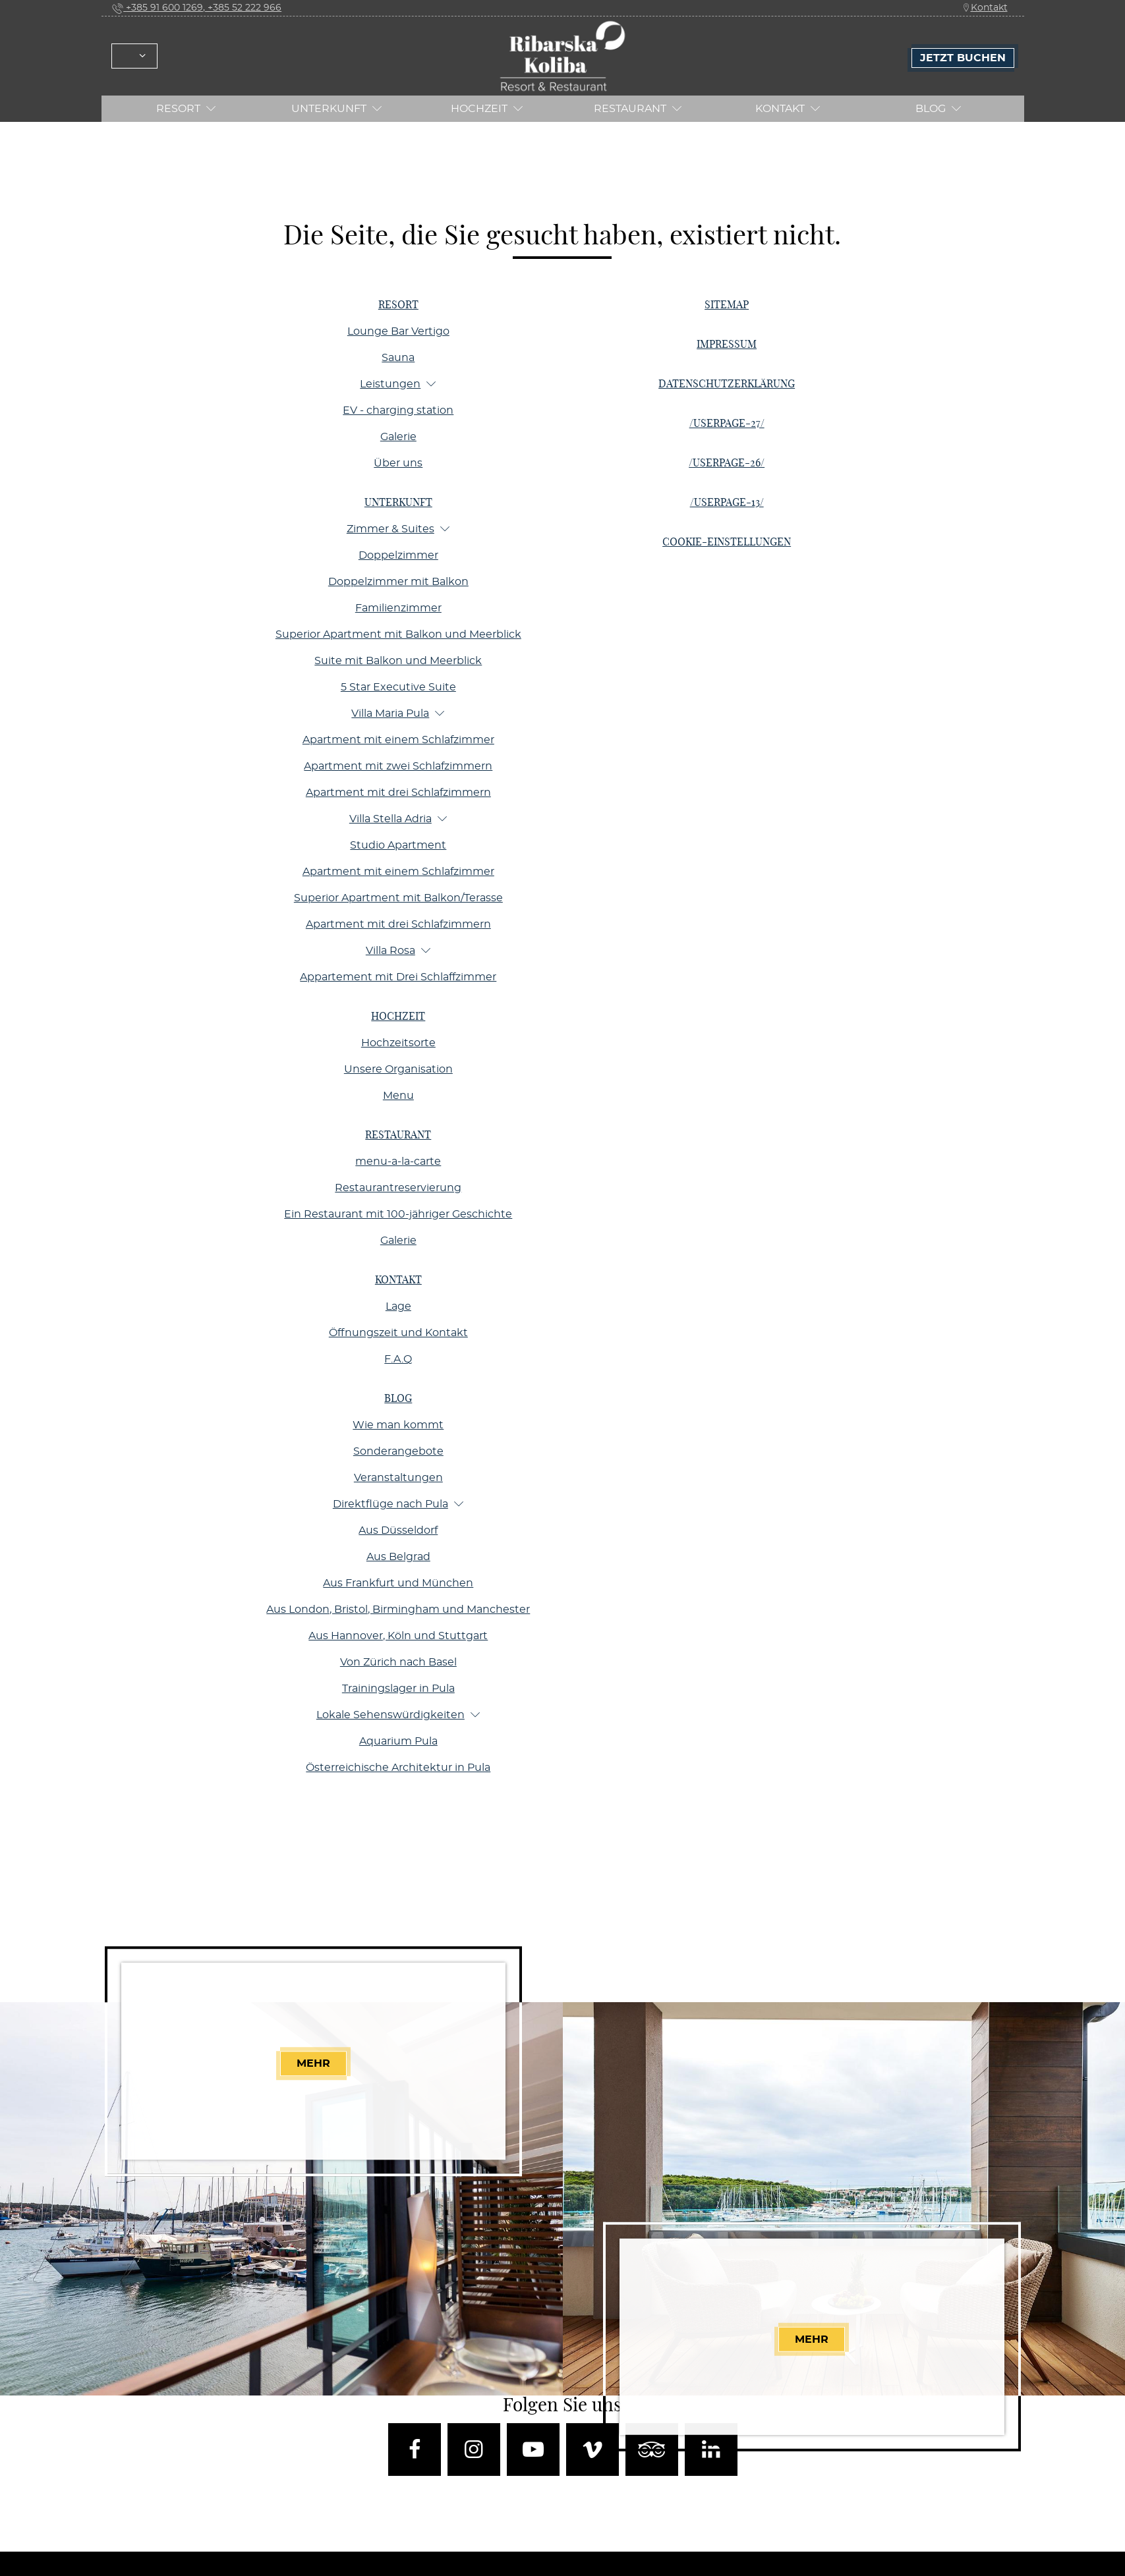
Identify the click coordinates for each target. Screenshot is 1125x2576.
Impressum (727, 344)
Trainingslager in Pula (398, 1688)
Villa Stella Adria (398, 818)
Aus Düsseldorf (398, 1530)
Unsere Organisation (398, 1069)
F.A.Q (398, 1359)
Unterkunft (336, 108)
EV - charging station (398, 410)
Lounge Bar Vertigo (398, 331)
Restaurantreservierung (398, 1188)
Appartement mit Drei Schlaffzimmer (398, 977)
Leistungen (398, 383)
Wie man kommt (398, 1425)
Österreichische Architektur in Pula (398, 1767)
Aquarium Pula (398, 1741)
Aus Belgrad (398, 1557)
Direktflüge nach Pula (398, 1503)
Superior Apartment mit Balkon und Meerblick (398, 634)
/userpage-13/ (727, 502)
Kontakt (985, 8)
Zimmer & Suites (398, 528)
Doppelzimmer (398, 555)
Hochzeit (487, 108)
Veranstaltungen (398, 1477)
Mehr (314, 2062)
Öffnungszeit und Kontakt (398, 1333)
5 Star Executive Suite (398, 687)
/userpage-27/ (726, 423)
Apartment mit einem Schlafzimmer (398, 740)
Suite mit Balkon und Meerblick (398, 661)
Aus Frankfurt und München (398, 1583)
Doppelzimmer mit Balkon (398, 581)
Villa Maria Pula (398, 713)
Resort (186, 108)
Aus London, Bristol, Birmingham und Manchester (398, 1609)
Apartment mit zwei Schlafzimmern (398, 766)
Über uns (398, 463)
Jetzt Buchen (963, 58)
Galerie (398, 437)
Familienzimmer (398, 608)
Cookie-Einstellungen (726, 542)
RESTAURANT (638, 108)
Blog (938, 108)
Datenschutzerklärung (726, 384)
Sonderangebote (398, 1451)
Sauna (398, 357)
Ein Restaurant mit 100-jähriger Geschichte (398, 1214)
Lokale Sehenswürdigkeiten (398, 1714)
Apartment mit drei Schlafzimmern (398, 792)
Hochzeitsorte (398, 1043)
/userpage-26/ (726, 463)
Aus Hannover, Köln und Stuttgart (398, 1636)
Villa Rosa (398, 950)
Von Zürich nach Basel (398, 1662)
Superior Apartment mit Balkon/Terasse (398, 898)
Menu (398, 1095)
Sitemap (727, 305)
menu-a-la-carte (398, 1161)
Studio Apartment (398, 845)
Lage (398, 1306)
